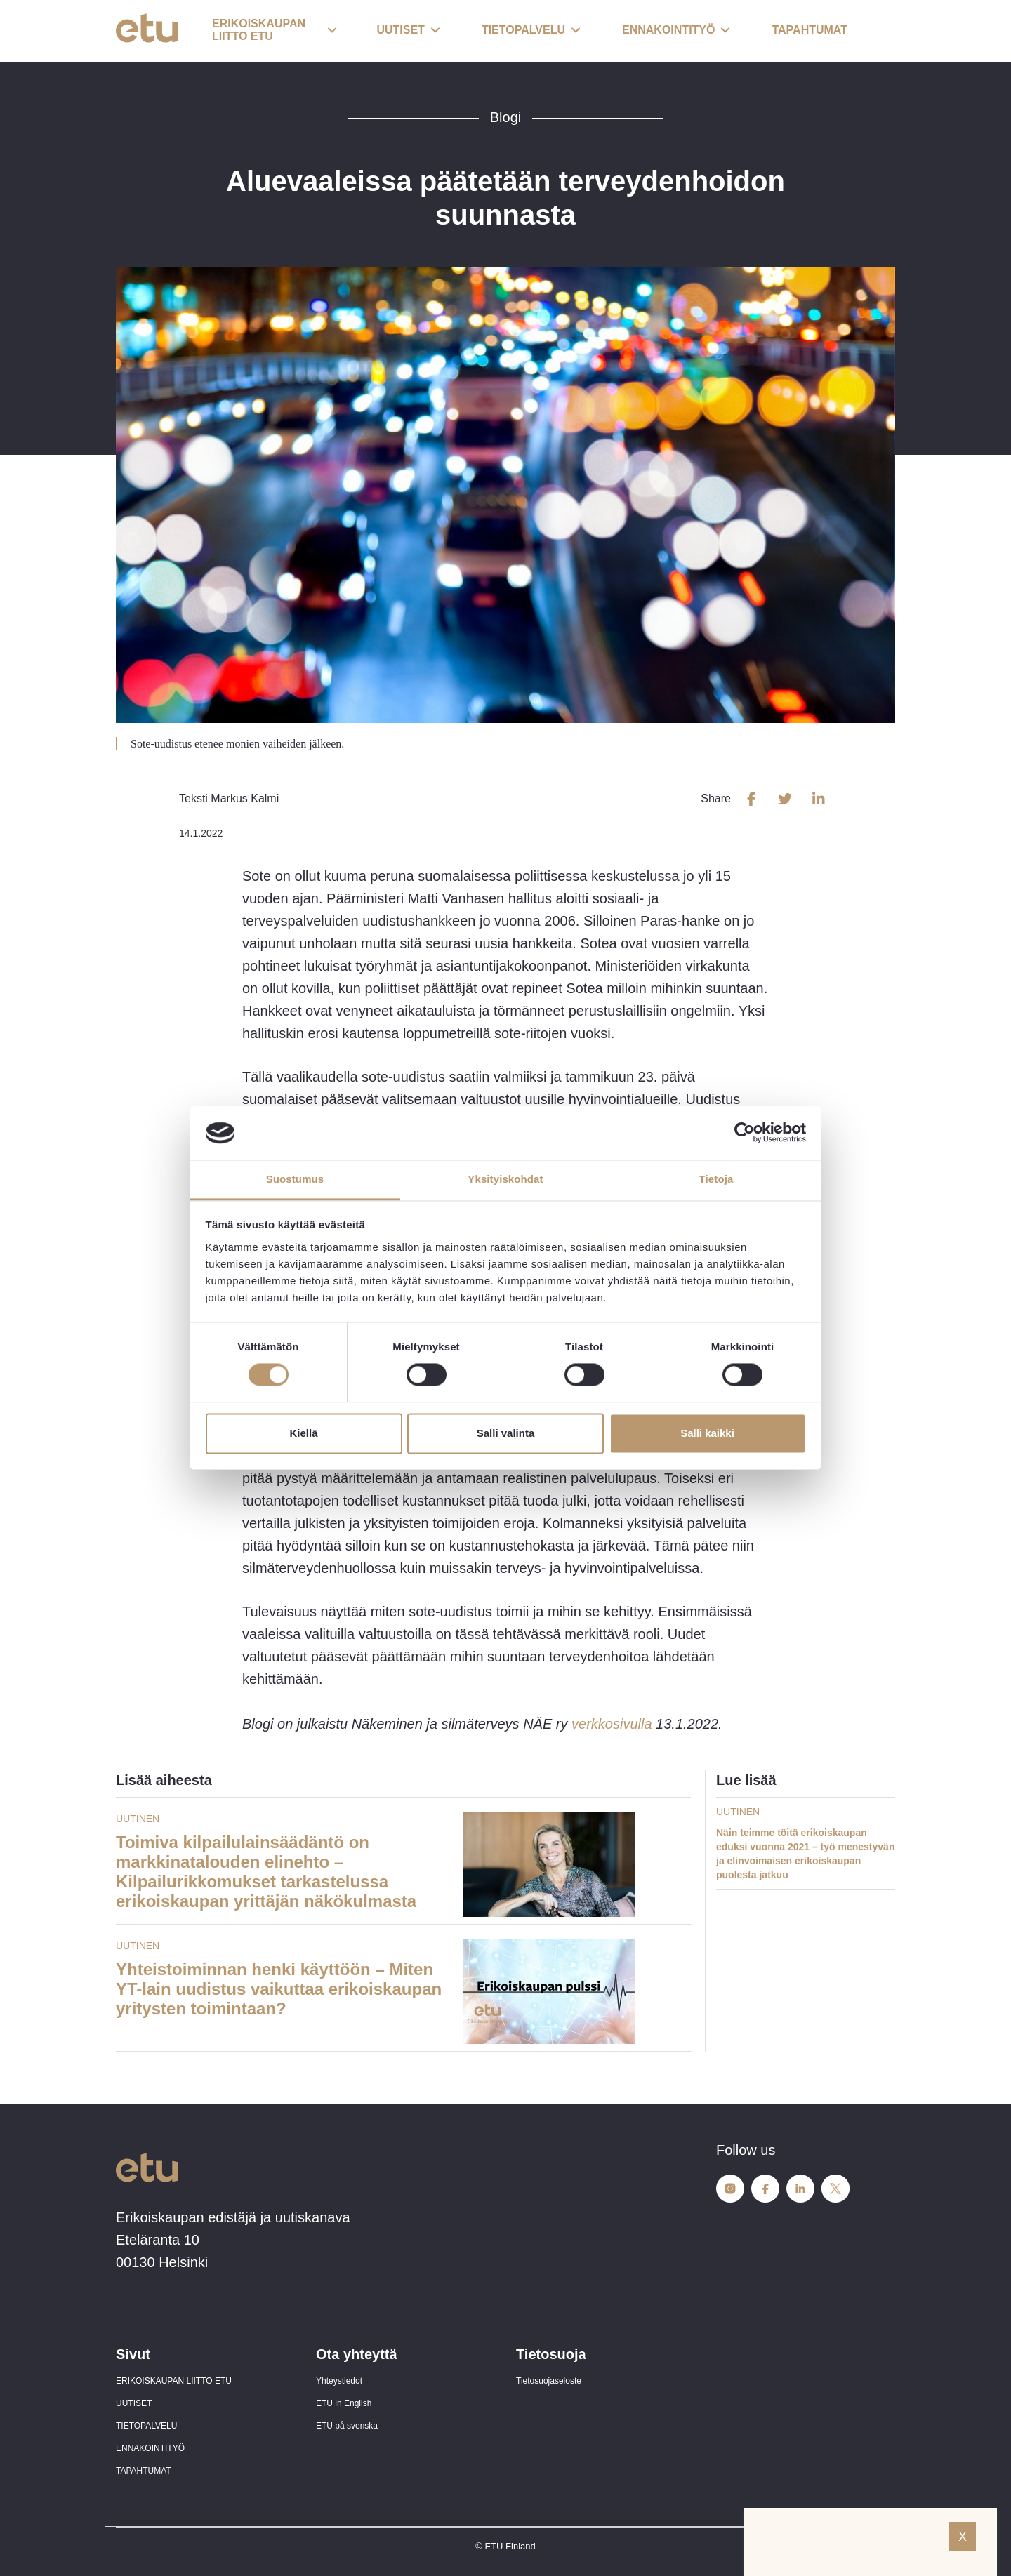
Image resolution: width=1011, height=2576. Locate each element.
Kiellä (303, 1433)
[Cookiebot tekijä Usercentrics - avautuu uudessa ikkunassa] (744, 1132)
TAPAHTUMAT (143, 2471)
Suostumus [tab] (295, 1179)
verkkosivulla (611, 1724)
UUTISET (134, 2403)
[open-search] (874, 31)
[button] (274, 31)
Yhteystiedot (339, 2381)
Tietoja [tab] (716, 1179)
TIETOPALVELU (146, 2426)
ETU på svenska (347, 2426)
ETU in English (343, 2403)
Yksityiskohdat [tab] (505, 1179)
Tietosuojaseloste (548, 2381)
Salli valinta (506, 1433)
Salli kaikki (707, 1433)
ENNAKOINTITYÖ (150, 2448)
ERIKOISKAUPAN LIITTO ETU (174, 2381)
